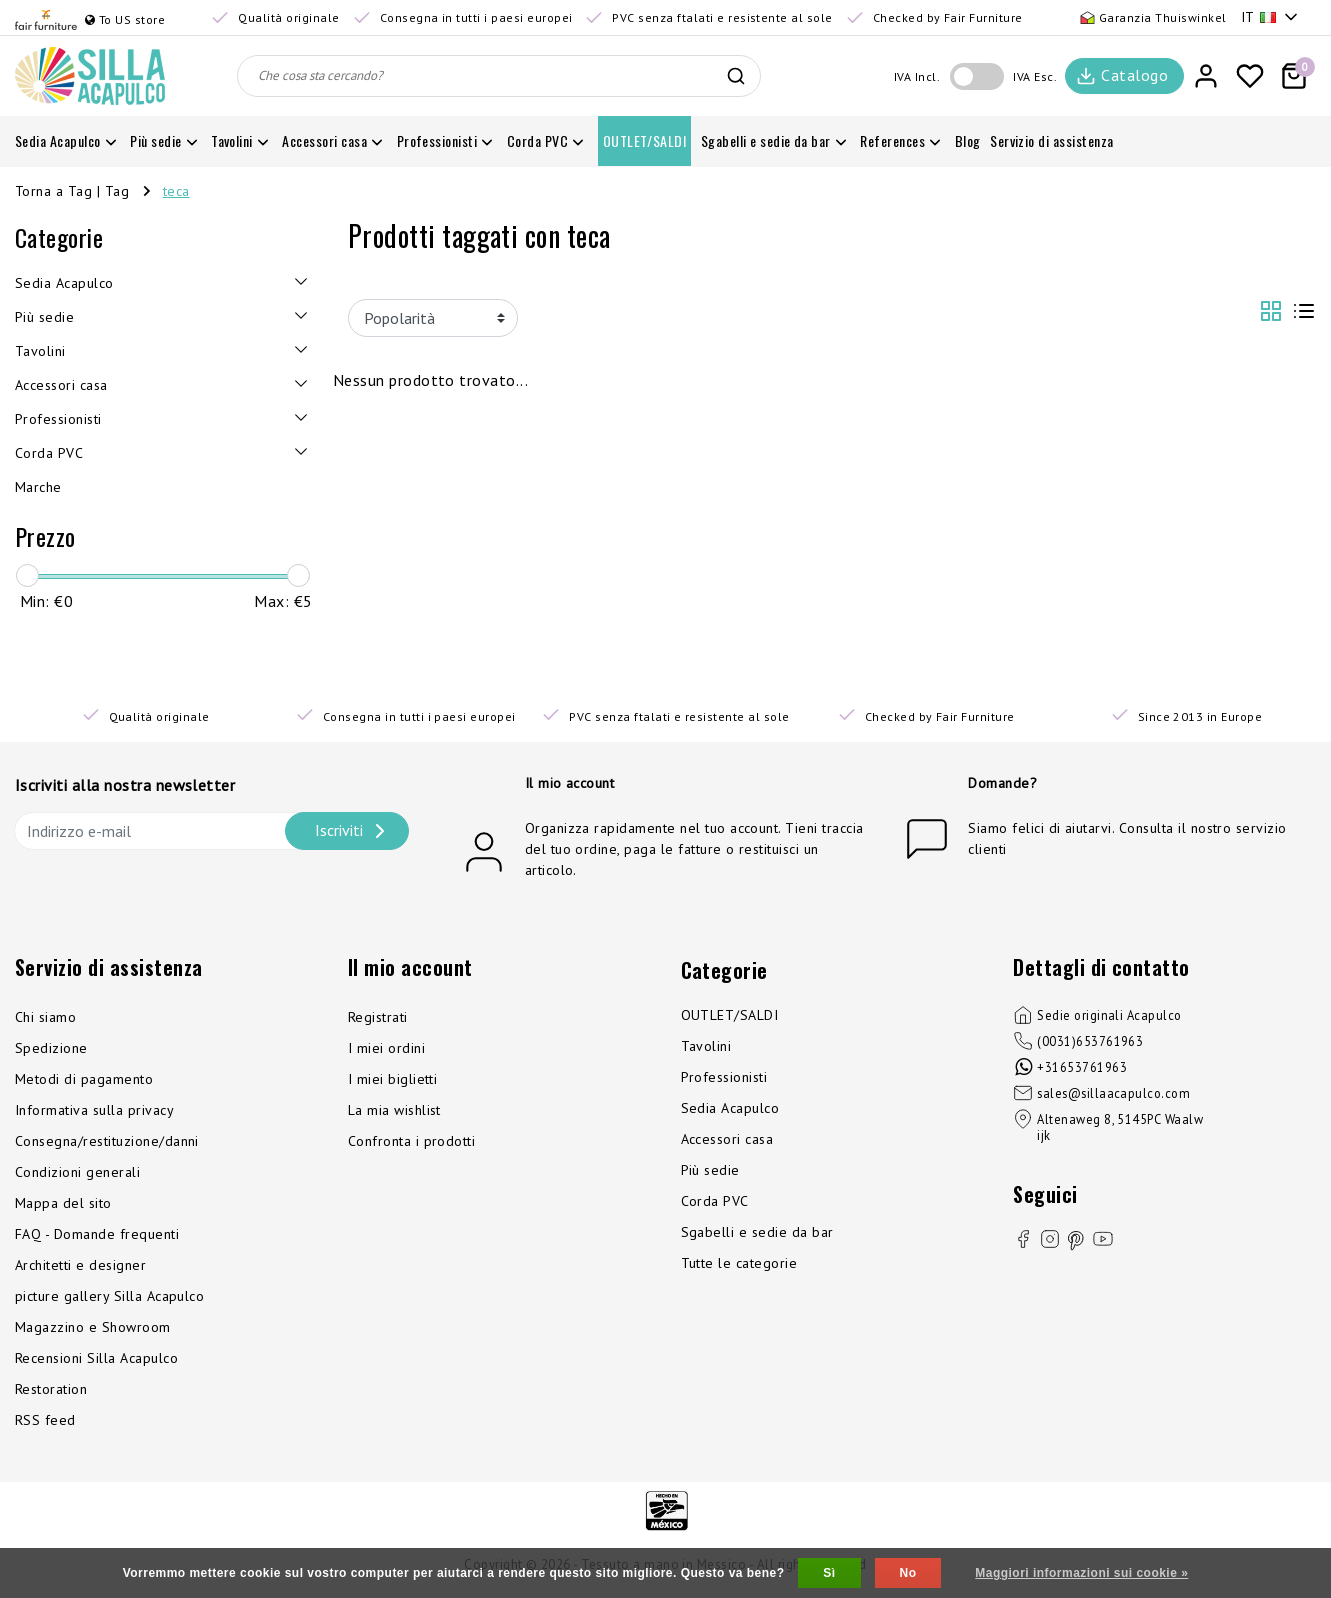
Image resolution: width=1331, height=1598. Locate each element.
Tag (117, 191)
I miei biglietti (393, 1079)
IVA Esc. (1035, 76)
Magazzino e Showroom (93, 1327)
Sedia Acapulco (730, 1108)
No (908, 1573)
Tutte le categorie (739, 1263)
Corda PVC (715, 1201)
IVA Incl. (917, 76)
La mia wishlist (394, 1110)
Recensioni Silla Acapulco (96, 1358)
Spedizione (51, 1048)
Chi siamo (45, 1017)
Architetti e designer (80, 1265)
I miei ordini (386, 1048)
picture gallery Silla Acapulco (109, 1296)
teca (176, 191)
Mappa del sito (63, 1203)
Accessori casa (727, 1139)
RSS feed (45, 1420)
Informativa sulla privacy (94, 1110)
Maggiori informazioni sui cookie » (1081, 1573)
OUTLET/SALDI (730, 1015)
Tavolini (706, 1046)
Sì (829, 1573)
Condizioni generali (77, 1172)
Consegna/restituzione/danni (107, 1141)
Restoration (51, 1389)
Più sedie (710, 1170)
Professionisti (724, 1077)
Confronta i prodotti (412, 1141)
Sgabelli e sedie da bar (757, 1232)
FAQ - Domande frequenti (97, 1234)
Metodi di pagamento (84, 1079)
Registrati (378, 1017)
